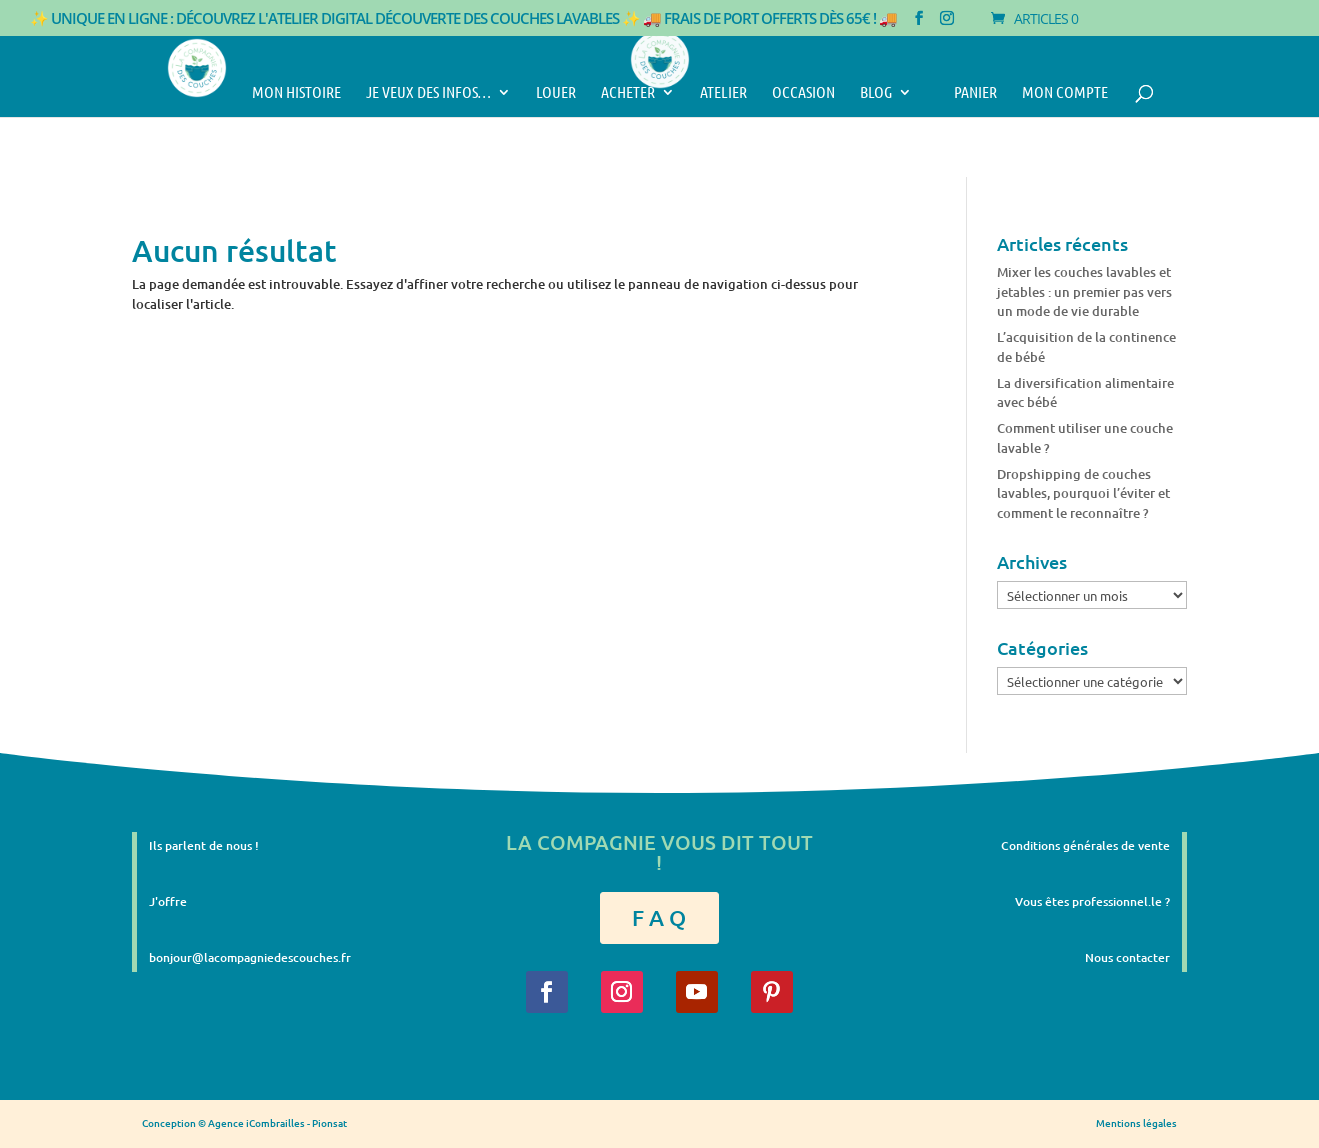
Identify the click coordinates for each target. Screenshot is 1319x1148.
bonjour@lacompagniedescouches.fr (250, 957)
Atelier (723, 93)
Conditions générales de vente (1085, 845)
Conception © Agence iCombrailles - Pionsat (244, 1122)
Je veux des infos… (428, 93)
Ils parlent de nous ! (204, 845)
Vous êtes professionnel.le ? (1092, 901)
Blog (876, 93)
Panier (967, 93)
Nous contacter (1127, 957)
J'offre (168, 901)
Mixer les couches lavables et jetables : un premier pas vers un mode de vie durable (1084, 291)
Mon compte (1065, 93)
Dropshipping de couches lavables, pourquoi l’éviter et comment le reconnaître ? (1083, 493)
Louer (556, 93)
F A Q (659, 917)
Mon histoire (296, 93)
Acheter (628, 93)
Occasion (803, 93)
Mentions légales (1136, 1122)
